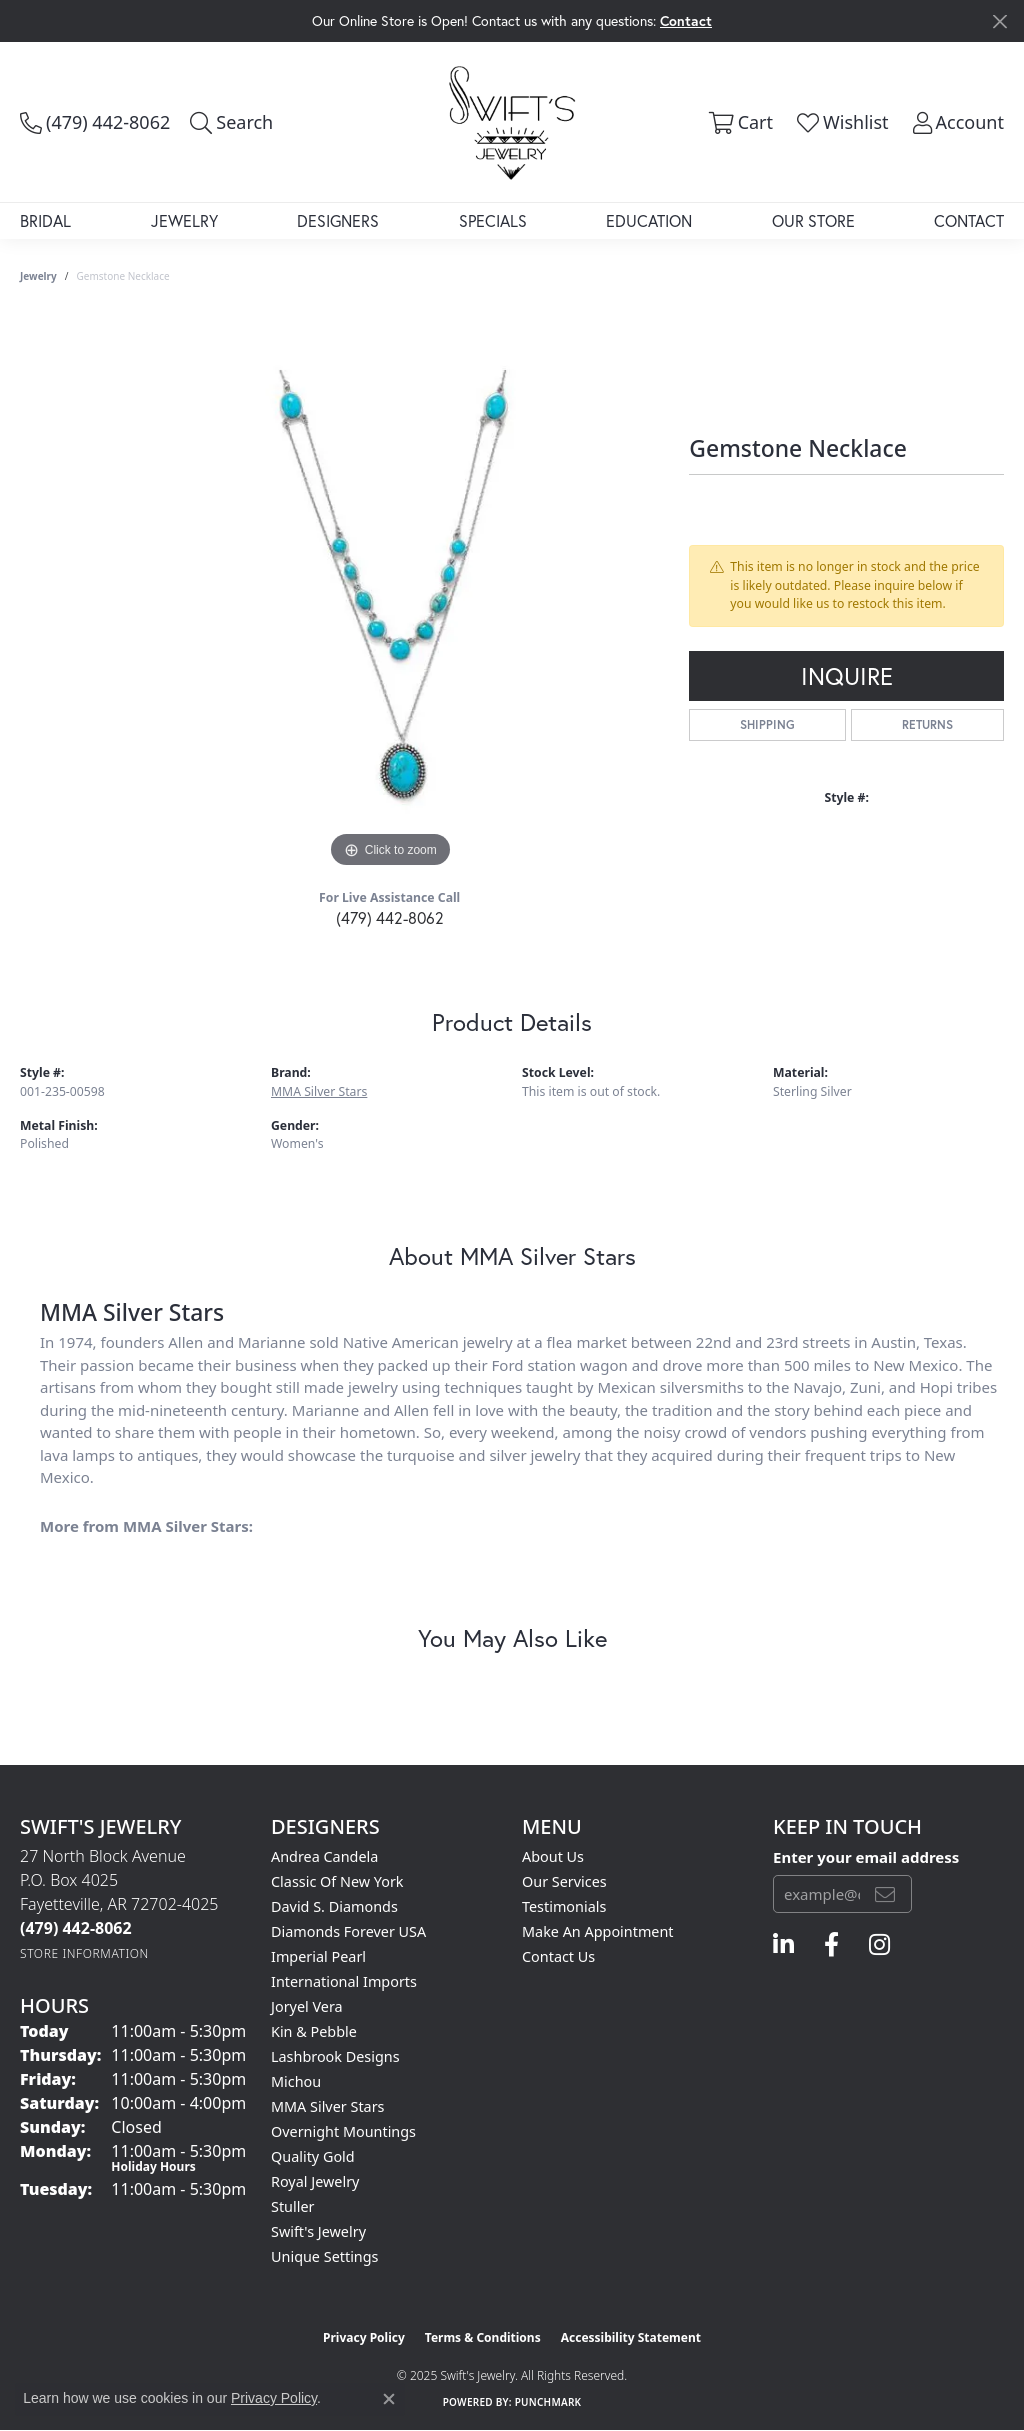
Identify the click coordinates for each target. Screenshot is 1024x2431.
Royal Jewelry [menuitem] (315, 2181)
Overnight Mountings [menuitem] (343, 2131)
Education (649, 220)
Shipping (767, 724)
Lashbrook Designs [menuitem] (335, 2056)
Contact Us (558, 1956)
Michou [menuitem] (296, 2081)
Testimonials (564, 1906)
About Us (553, 1856)
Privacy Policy (364, 2337)
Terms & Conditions (483, 2337)
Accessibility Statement (631, 2337)
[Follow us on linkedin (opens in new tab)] (783, 1945)
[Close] (999, 21)
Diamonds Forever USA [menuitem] (348, 1931)
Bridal (45, 220)
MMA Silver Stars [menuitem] (328, 2106)
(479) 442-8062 (390, 917)
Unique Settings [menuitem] (324, 2256)
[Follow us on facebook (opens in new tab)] (831, 1945)
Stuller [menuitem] (292, 2206)
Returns (927, 724)
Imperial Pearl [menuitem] (318, 1956)
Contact (969, 220)
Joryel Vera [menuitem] (307, 2006)
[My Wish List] (841, 122)
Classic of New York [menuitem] (337, 1881)
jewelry (38, 276)
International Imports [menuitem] (344, 1981)
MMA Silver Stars (319, 1091)
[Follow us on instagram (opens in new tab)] (879, 1945)
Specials (493, 220)
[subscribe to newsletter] (885, 1894)
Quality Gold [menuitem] (313, 2156)
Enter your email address (866, 1857)
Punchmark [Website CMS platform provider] (548, 2402)
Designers (338, 220)
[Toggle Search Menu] (231, 122)
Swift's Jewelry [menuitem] (318, 2231)
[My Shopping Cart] (738, 122)
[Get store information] (84, 1953)
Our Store (813, 220)
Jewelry (184, 220)
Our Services (564, 1881)
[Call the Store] (76, 1928)
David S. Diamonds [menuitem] (334, 1906)
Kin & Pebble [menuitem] (314, 2031)
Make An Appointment (598, 1931)
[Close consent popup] (389, 2399)
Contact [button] (686, 20)
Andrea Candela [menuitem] (324, 1856)
